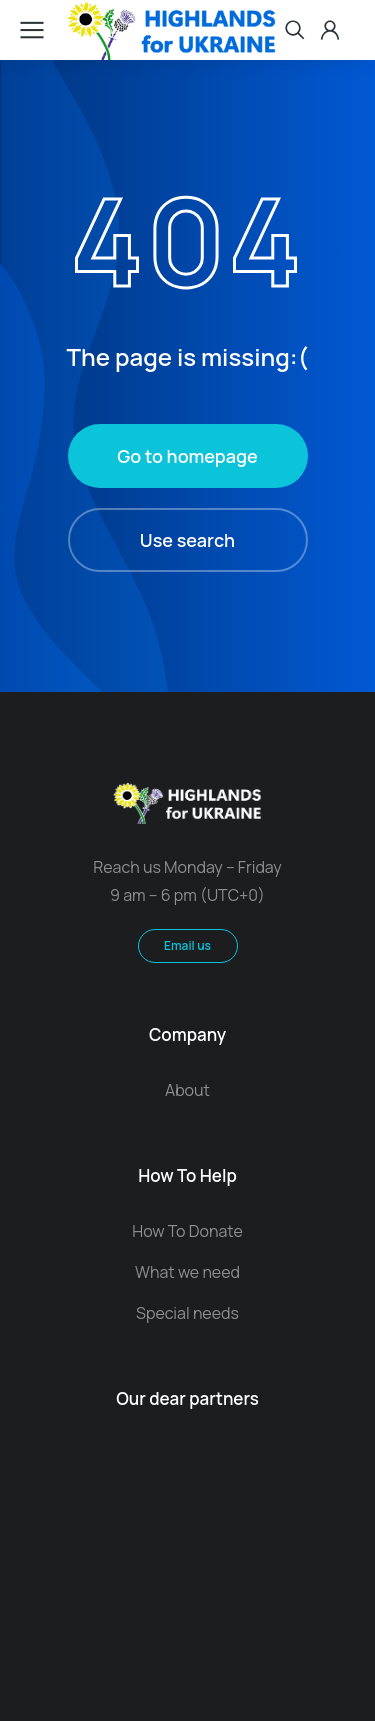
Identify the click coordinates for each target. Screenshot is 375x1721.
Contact (187, 1592)
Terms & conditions (187, 1572)
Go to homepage (187, 456)
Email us (187, 945)
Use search (187, 540)
